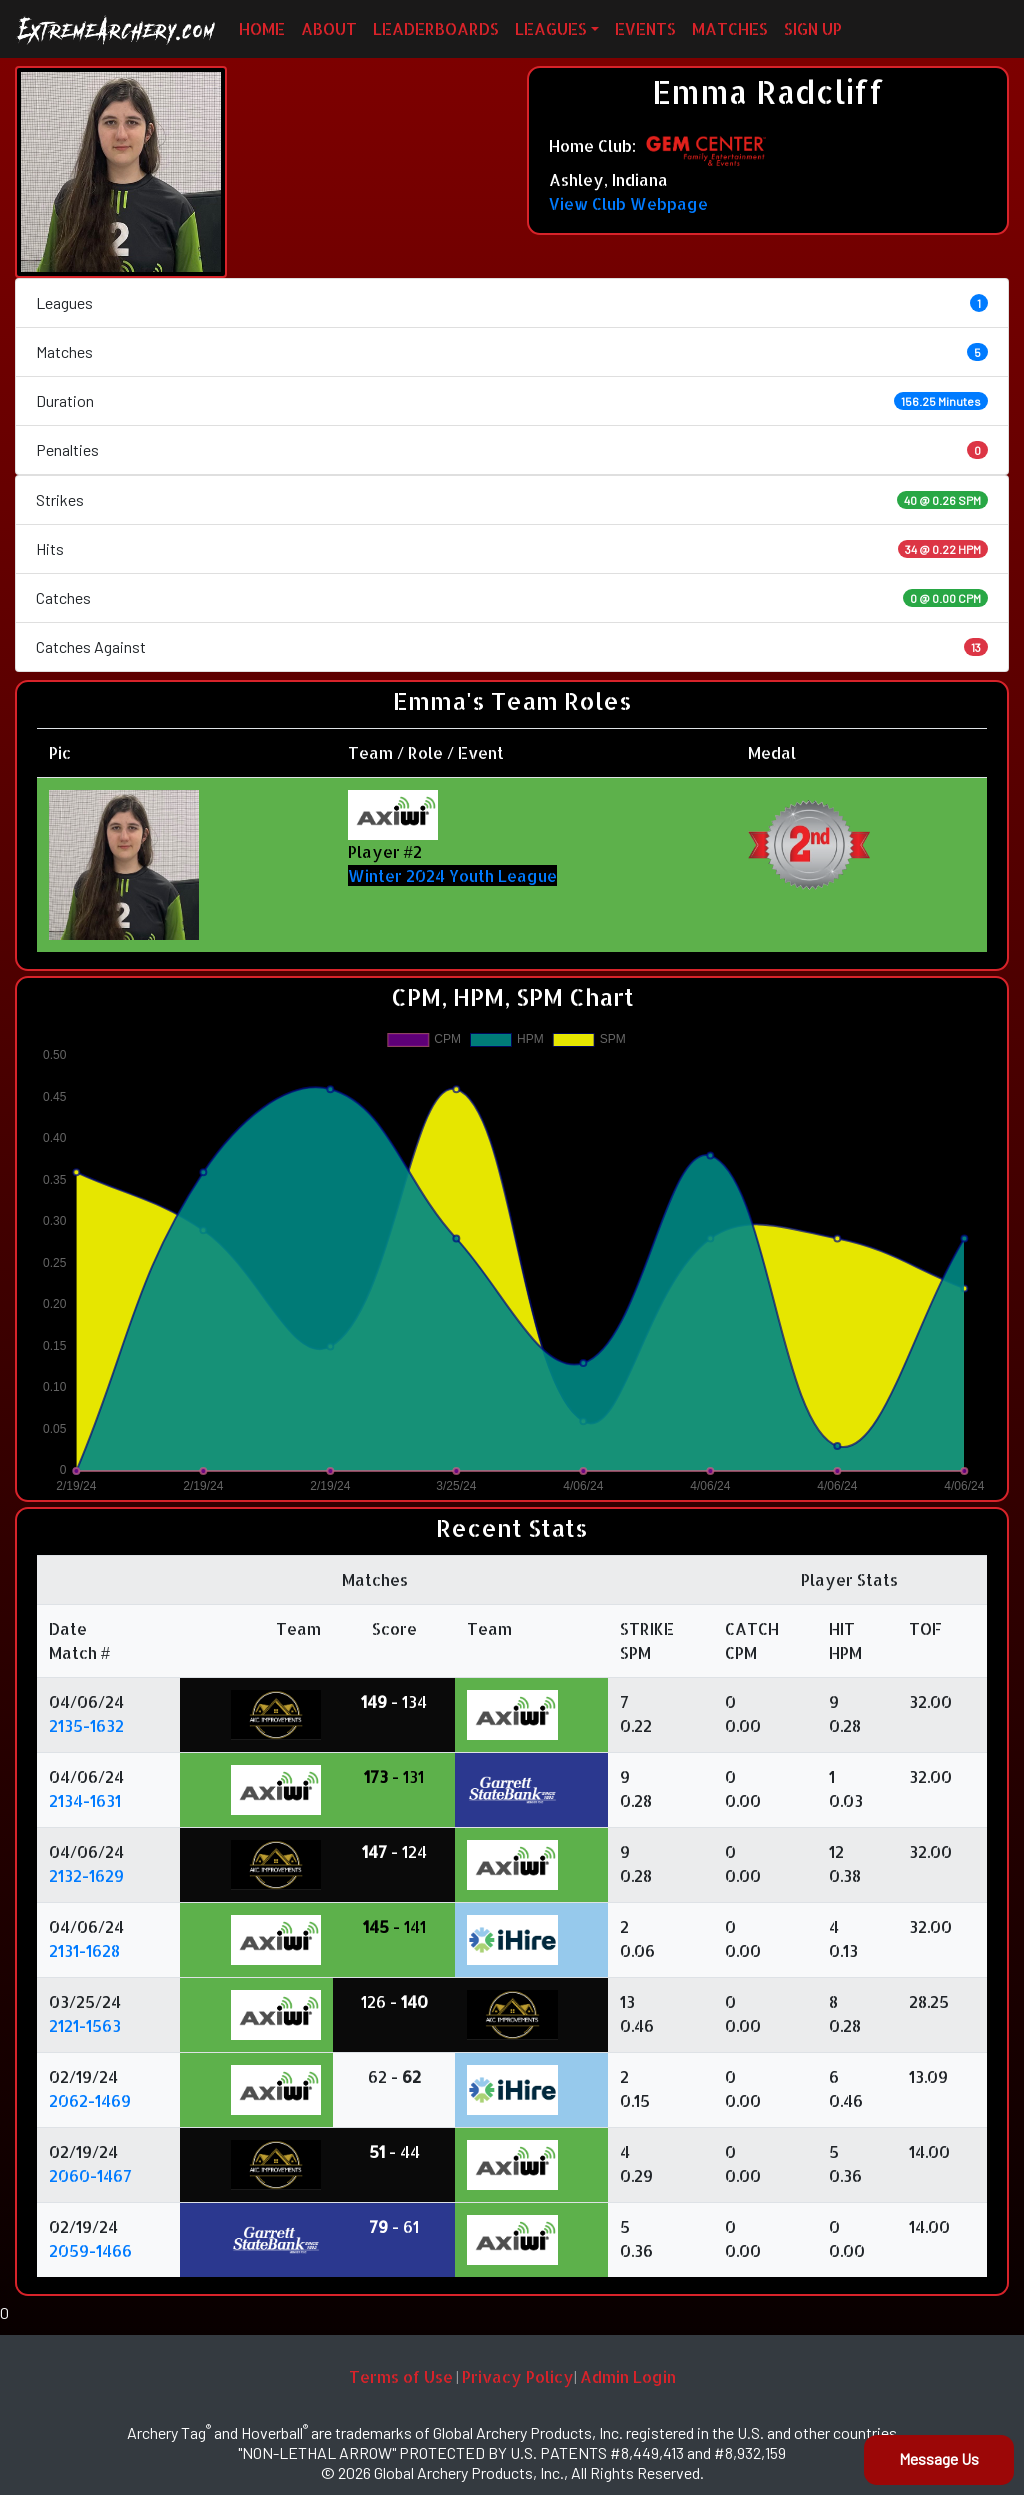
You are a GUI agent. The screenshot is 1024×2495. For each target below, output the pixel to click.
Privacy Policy (518, 2376)
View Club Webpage (628, 203)
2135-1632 (86, 1725)
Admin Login (628, 2376)
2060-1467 (90, 2175)
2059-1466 (90, 2250)
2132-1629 (86, 1875)
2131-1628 (84, 1950)
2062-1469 (90, 2100)
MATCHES (730, 28)
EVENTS (645, 28)
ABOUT (329, 28)
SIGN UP (813, 28)
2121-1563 (85, 2025)
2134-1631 (85, 1800)
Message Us (939, 2458)
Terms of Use (401, 2376)
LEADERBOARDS (436, 28)
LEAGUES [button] (551, 28)
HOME (262, 28)
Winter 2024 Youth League (452, 875)
